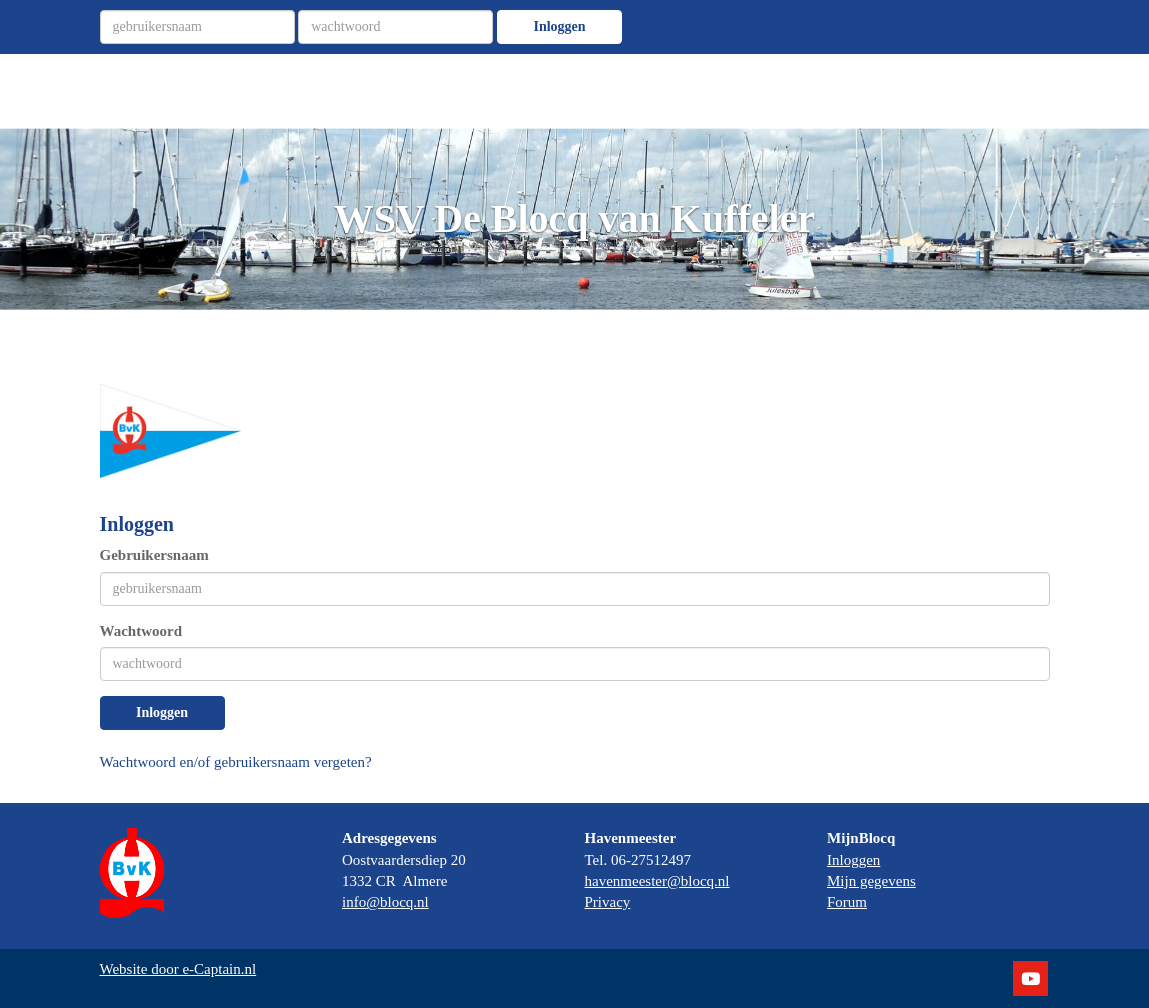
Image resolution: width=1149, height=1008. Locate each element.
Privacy (608, 902)
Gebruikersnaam (154, 555)
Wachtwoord (141, 631)
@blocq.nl (385, 902)
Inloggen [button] (162, 712)
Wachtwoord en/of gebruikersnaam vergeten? (236, 762)
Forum (847, 902)
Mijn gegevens (871, 881)
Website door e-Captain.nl (178, 969)
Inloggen (559, 26)
